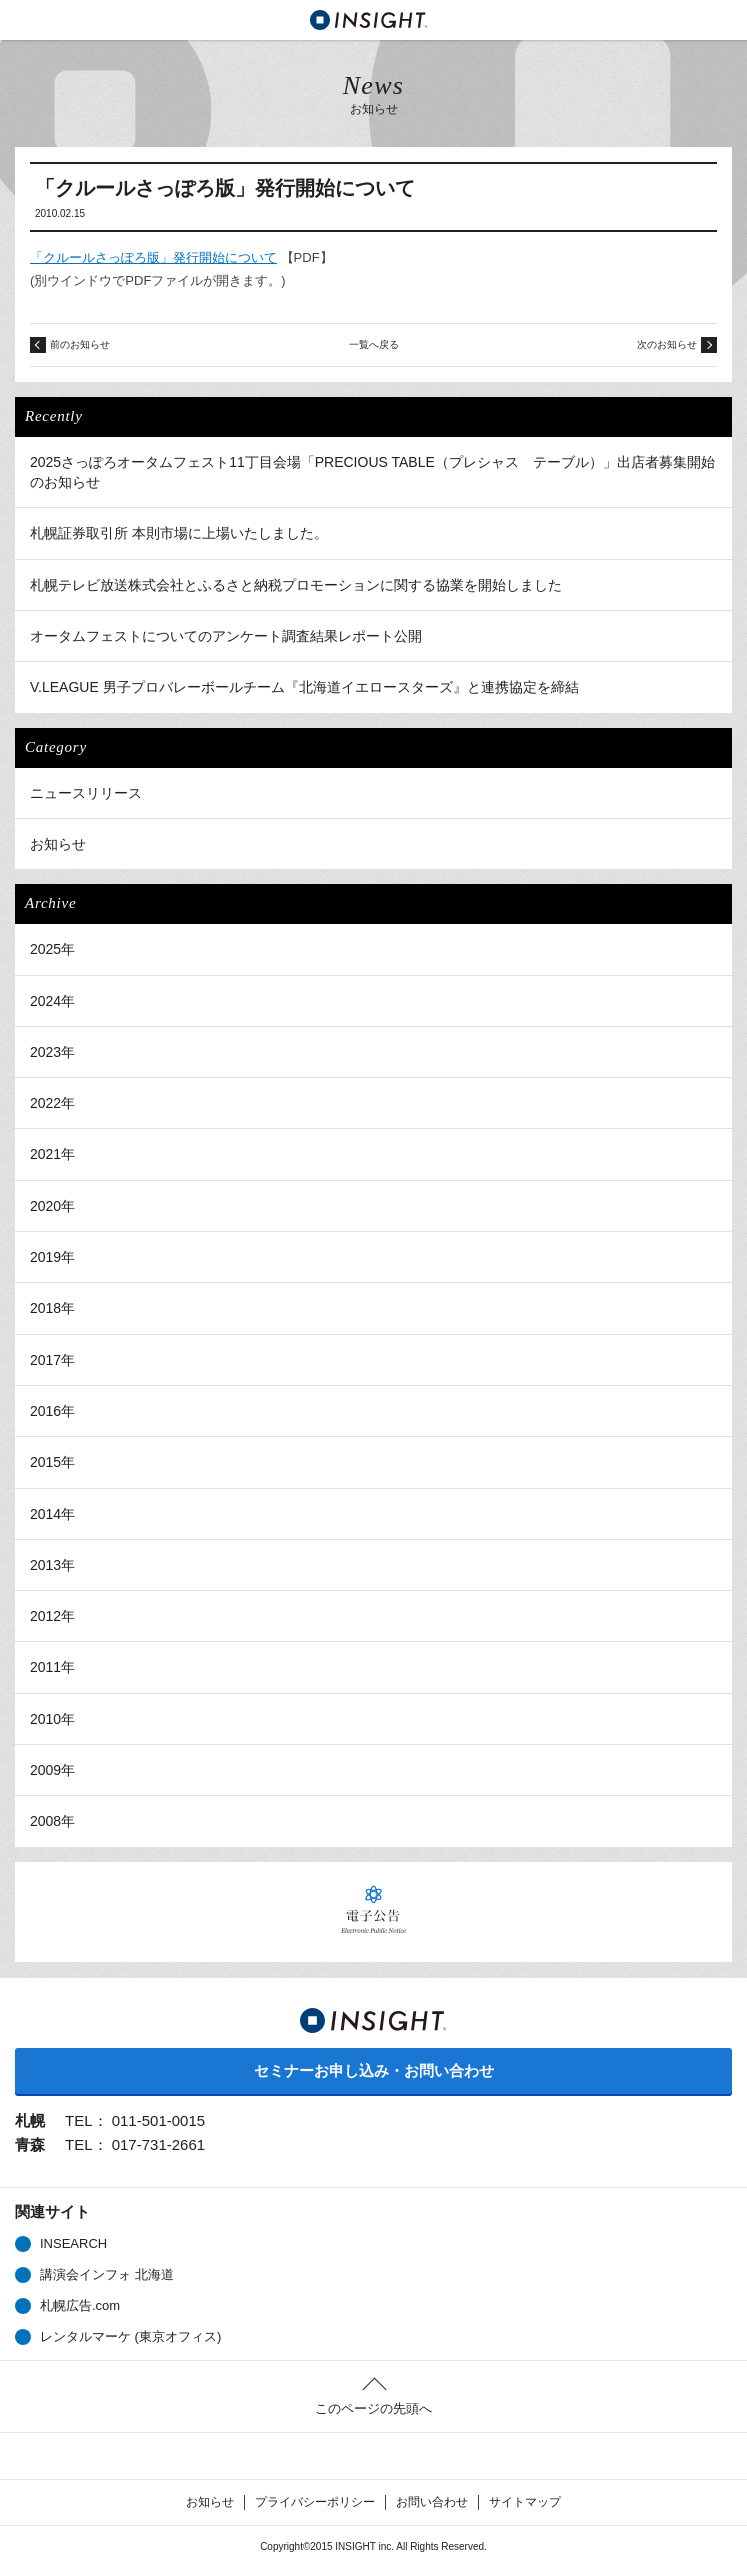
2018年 (52, 1308)
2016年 (52, 1411)
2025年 (52, 949)
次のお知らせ (667, 344)
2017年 (52, 1360)
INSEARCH (73, 2243)
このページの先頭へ (373, 2408)
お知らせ (58, 844)
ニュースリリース (86, 793)
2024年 (52, 1001)
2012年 (52, 1616)
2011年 (52, 1667)
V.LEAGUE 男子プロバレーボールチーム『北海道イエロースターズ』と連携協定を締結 (304, 687)
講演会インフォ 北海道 (107, 2274)
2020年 (52, 1206)
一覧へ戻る (374, 344)
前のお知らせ (80, 344)
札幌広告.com (80, 2305)
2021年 (52, 1154)
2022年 (52, 1103)
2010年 (52, 1719)
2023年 (52, 1052)
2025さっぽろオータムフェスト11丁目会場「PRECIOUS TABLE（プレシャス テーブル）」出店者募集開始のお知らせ (372, 472)
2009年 (52, 1770)
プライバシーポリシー (315, 2502)
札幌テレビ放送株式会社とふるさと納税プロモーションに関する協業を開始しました (296, 585)
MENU (20, 20)
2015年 (52, 1462)
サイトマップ (525, 2502)
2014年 (52, 1514)
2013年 (52, 1565)
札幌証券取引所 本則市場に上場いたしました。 (179, 533)
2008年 (52, 1821)
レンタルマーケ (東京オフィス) (130, 2336)
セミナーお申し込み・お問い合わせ (374, 2070)
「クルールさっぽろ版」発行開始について (153, 257)
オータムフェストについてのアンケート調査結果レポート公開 (226, 636)
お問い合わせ (432, 2502)
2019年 (52, 1257)
